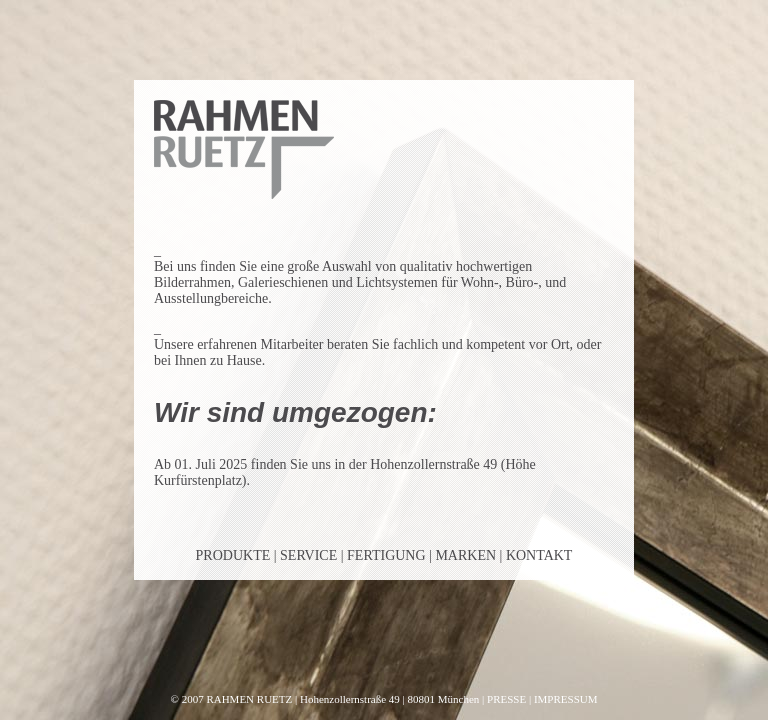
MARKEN (465, 555)
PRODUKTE (233, 555)
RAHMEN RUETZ (249, 699)
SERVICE (308, 555)
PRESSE (506, 699)
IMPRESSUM (566, 699)
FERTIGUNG (386, 555)
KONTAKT (539, 555)
